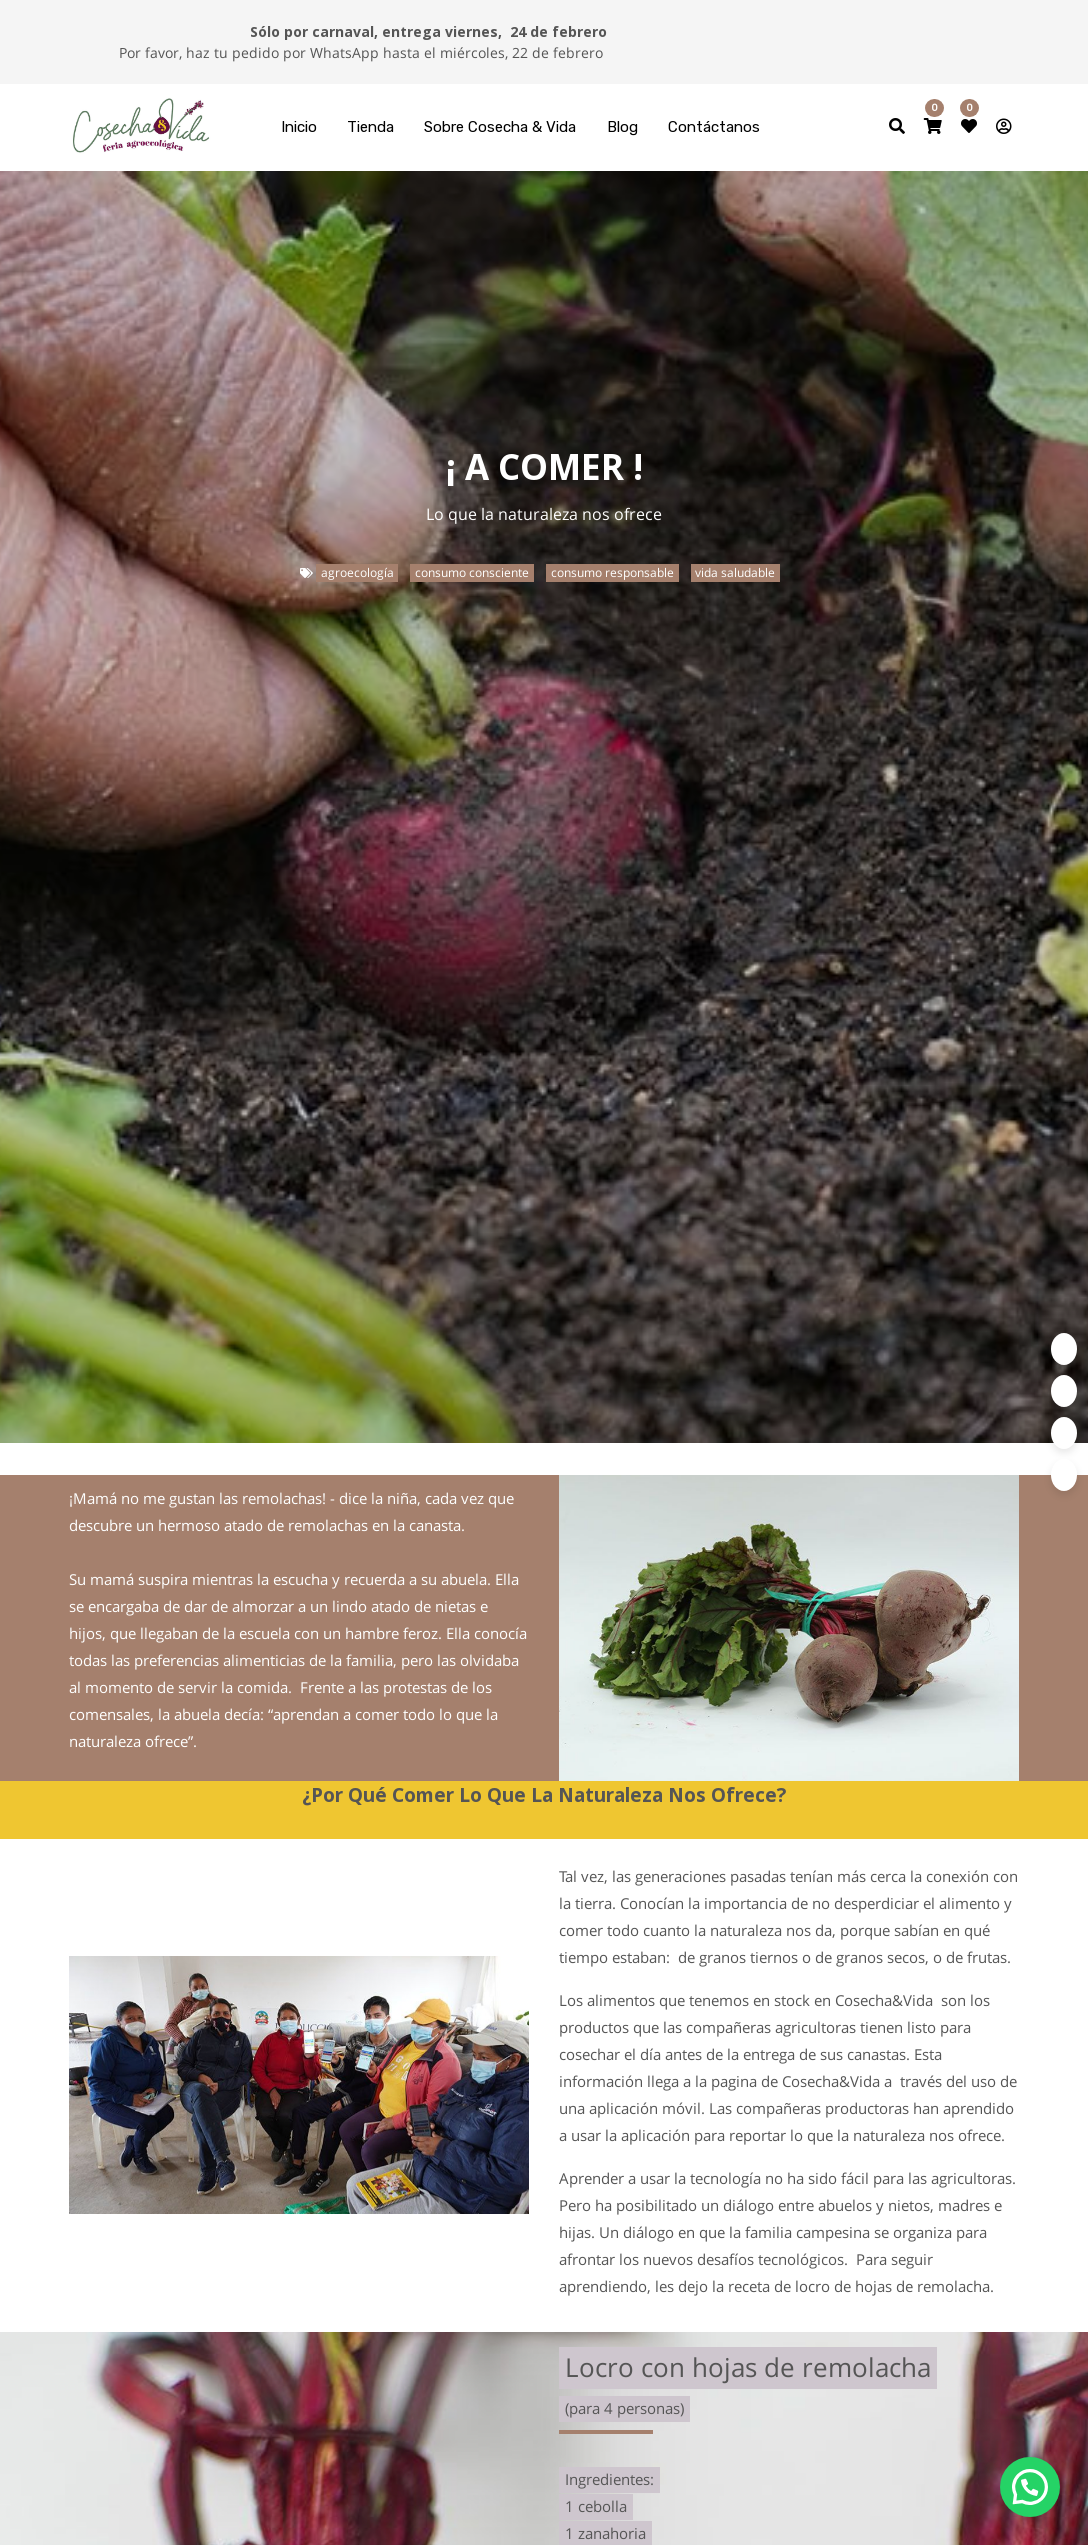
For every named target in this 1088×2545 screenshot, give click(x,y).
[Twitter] (1064, 1349)
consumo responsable (612, 572)
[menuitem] (298, 127)
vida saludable (735, 572)
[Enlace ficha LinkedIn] (1064, 1433)
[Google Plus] (1064, 1475)
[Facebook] (1064, 1391)
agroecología (357, 572)
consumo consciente (472, 572)
